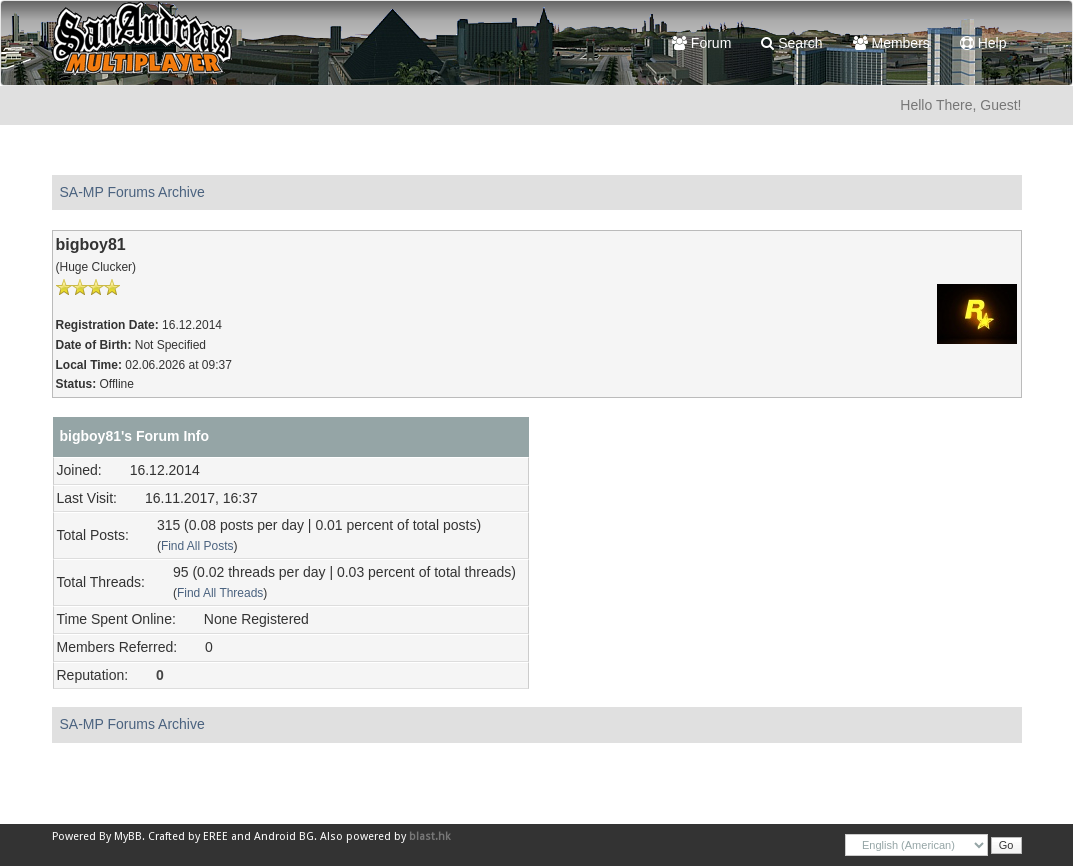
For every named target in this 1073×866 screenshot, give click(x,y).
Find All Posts (197, 546)
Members (891, 43)
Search (791, 43)
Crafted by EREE (188, 836)
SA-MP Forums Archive (132, 192)
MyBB (128, 836)
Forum (701, 43)
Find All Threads (220, 593)
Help (983, 43)
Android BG (284, 836)
